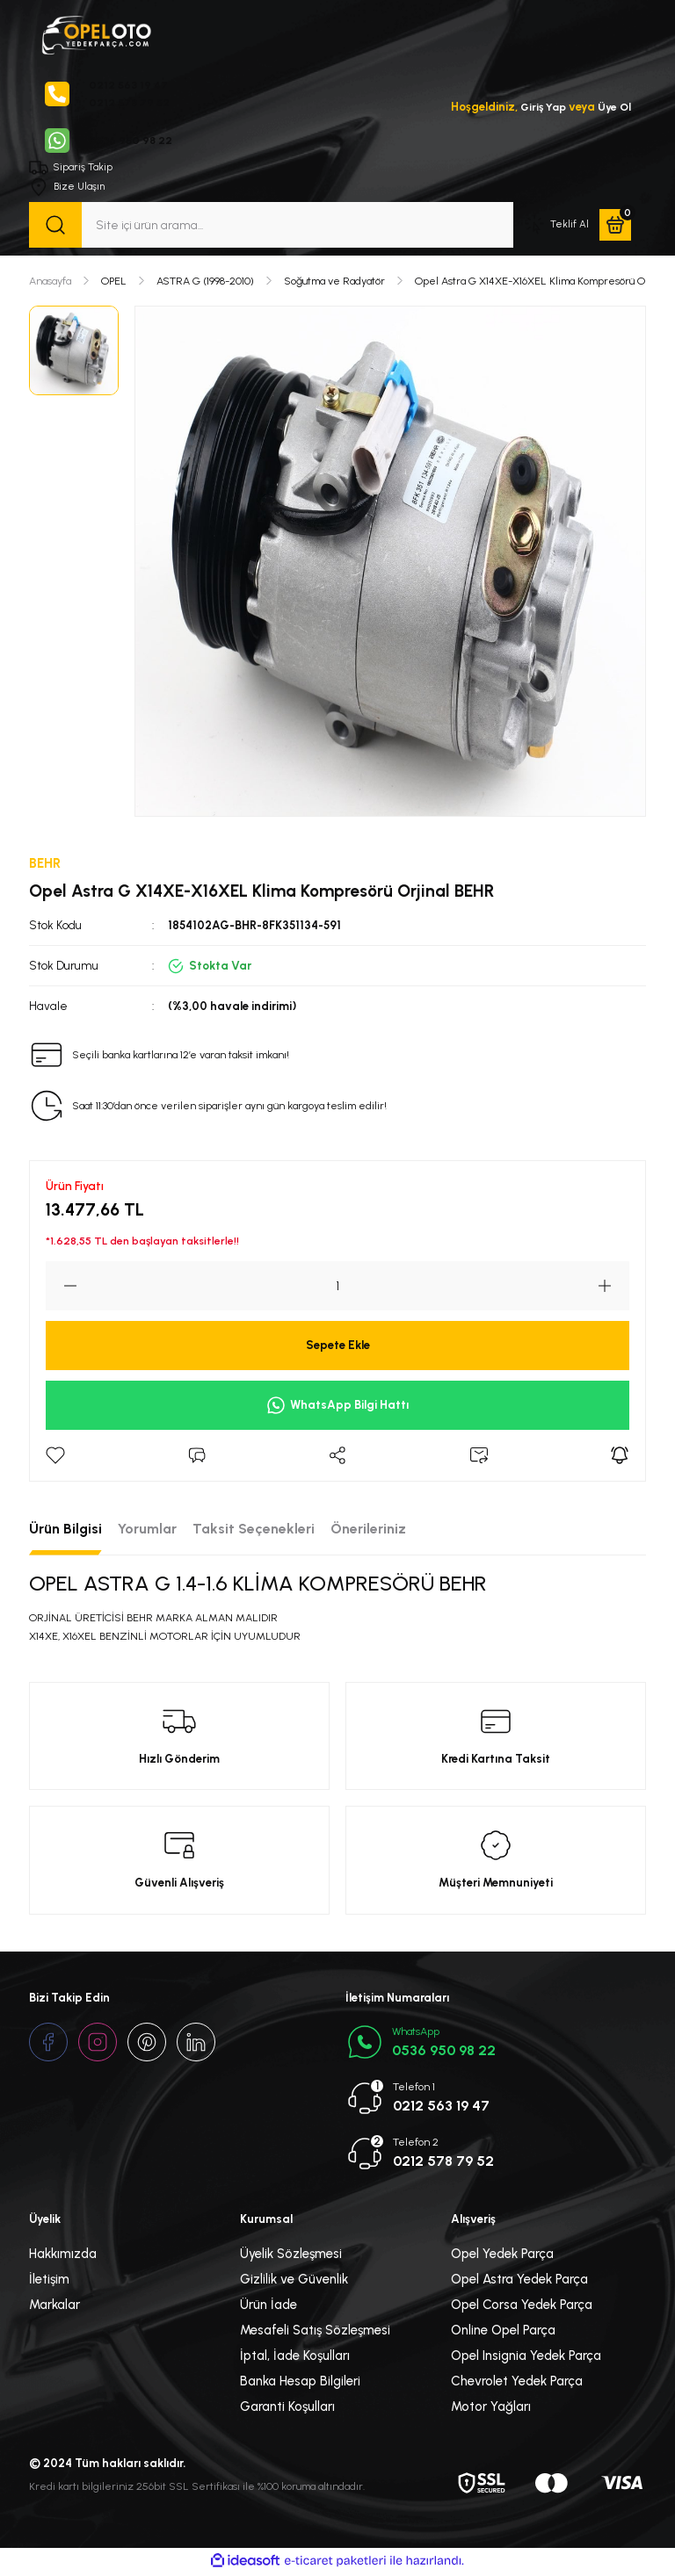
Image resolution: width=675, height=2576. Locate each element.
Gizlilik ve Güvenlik (294, 2282)
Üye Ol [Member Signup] (613, 107)
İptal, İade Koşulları (295, 2358)
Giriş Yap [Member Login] (539, 107)
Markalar (54, 2307)
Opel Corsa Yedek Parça (521, 2307)
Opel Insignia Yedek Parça (526, 2358)
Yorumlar (147, 1531)
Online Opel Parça (503, 2333)
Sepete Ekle (338, 1347)
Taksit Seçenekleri (253, 1531)
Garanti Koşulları (287, 2409)
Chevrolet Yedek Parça (517, 2384)
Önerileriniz (368, 1531)
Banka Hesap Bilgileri (300, 2384)
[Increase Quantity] (613, 1288)
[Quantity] (337, 1288)
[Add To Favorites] (55, 1458)
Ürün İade (268, 2307)
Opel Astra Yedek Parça (519, 2282)
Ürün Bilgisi (65, 1531)
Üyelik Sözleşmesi (291, 2256)
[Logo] (96, 33)
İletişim (49, 2282)
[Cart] (615, 226)
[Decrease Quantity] (61, 1288)
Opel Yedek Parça (502, 2256)
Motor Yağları (491, 2409)
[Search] (271, 226)
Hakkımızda (63, 2256)
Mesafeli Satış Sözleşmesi (315, 2333)
